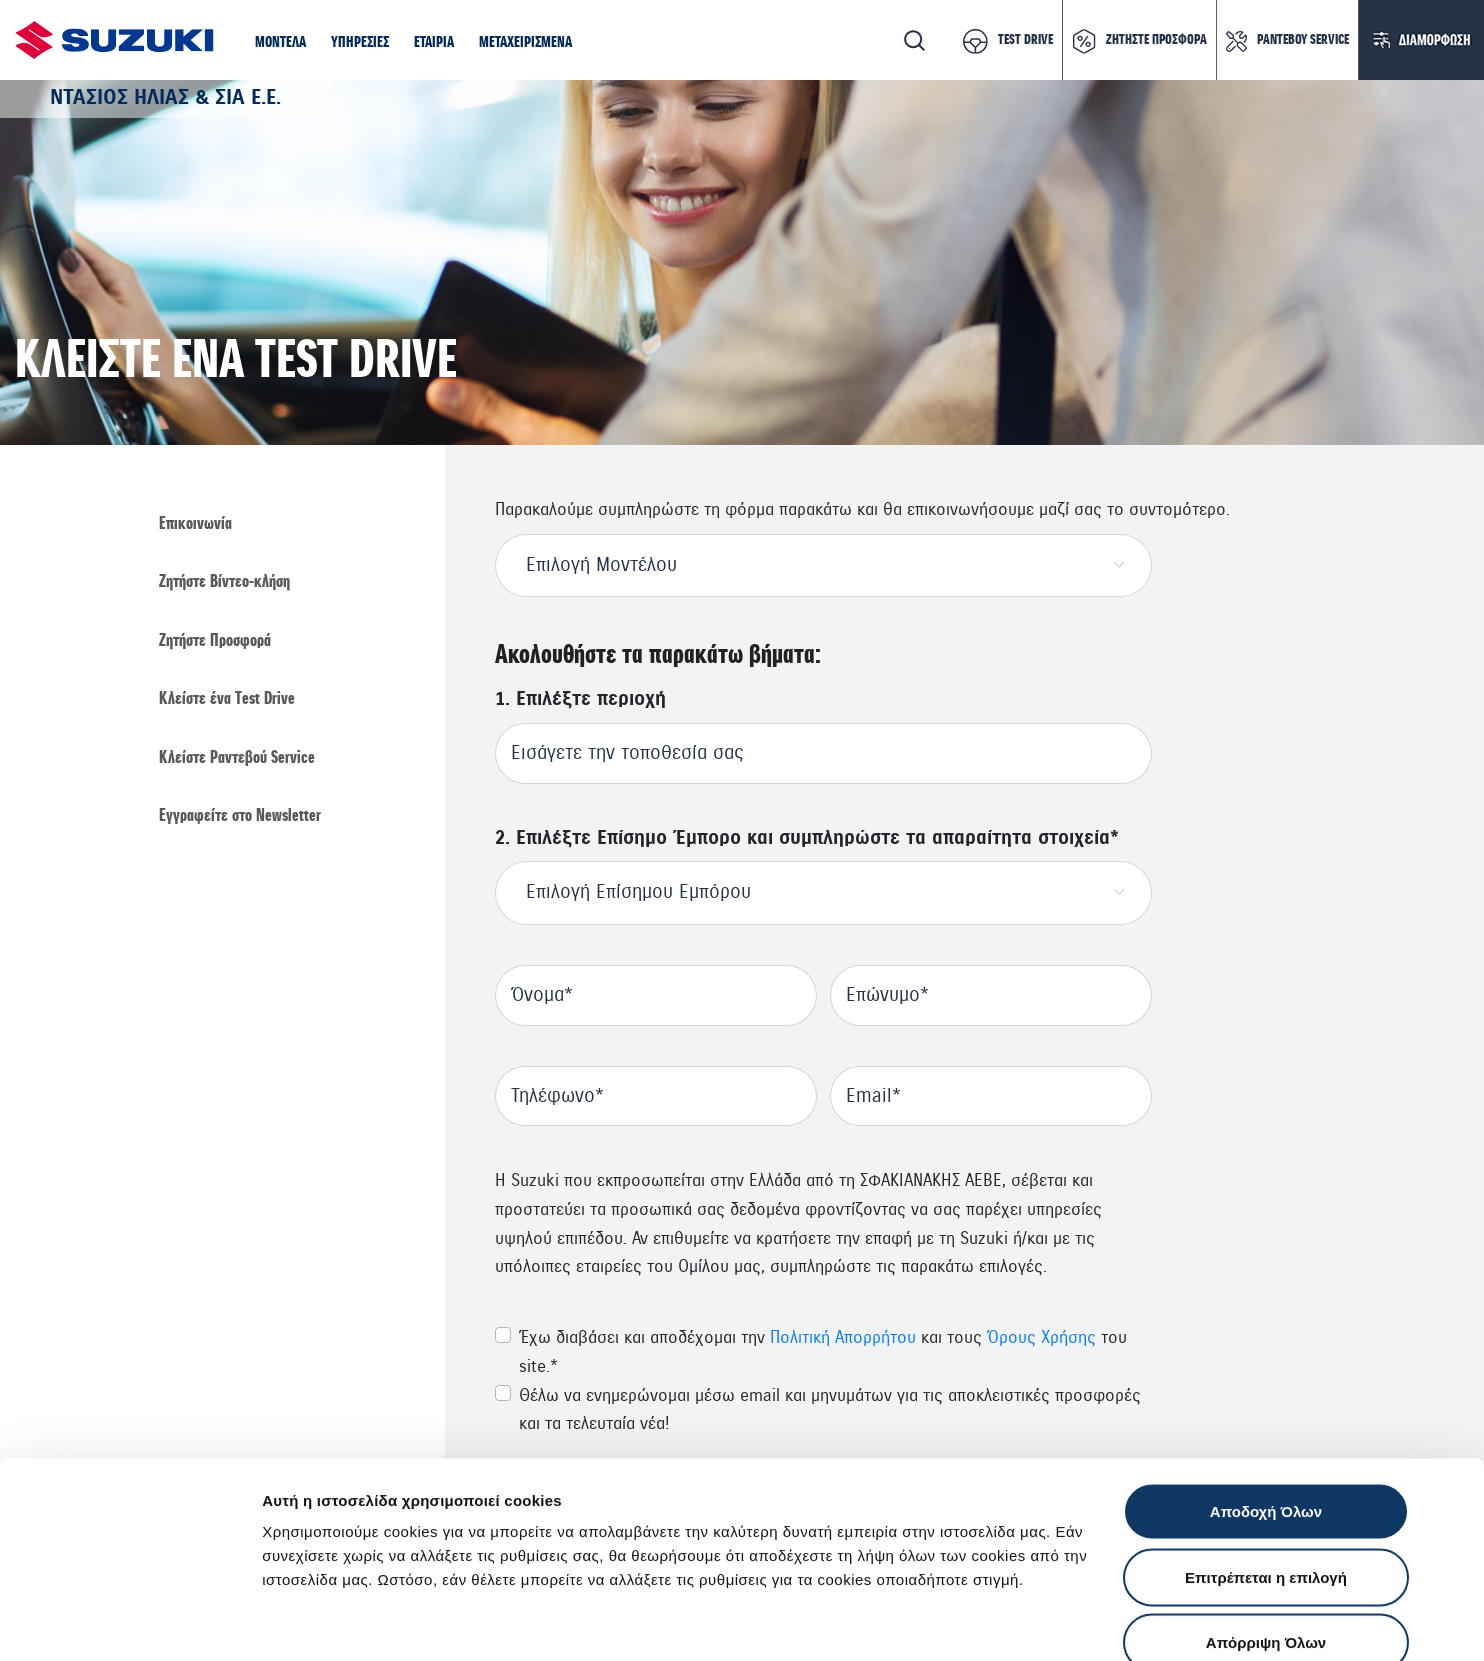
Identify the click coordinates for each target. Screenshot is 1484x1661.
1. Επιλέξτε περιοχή (580, 699)
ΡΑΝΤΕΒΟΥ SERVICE (1303, 40)
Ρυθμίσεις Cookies (1169, 1621)
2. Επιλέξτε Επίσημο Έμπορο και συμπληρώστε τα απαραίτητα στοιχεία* (807, 838)
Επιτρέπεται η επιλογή (1266, 1464)
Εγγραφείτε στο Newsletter (240, 817)
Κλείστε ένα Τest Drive (227, 700)
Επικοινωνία (195, 524)
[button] (280, 44)
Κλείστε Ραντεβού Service (237, 759)
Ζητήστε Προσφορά (215, 641)
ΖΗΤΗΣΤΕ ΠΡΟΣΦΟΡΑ (1156, 40)
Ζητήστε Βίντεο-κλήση (224, 583)
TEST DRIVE (1025, 40)
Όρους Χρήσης (1041, 1337)
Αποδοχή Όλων (1266, 1398)
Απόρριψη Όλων (1266, 1529)
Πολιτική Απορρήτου (843, 1337)
